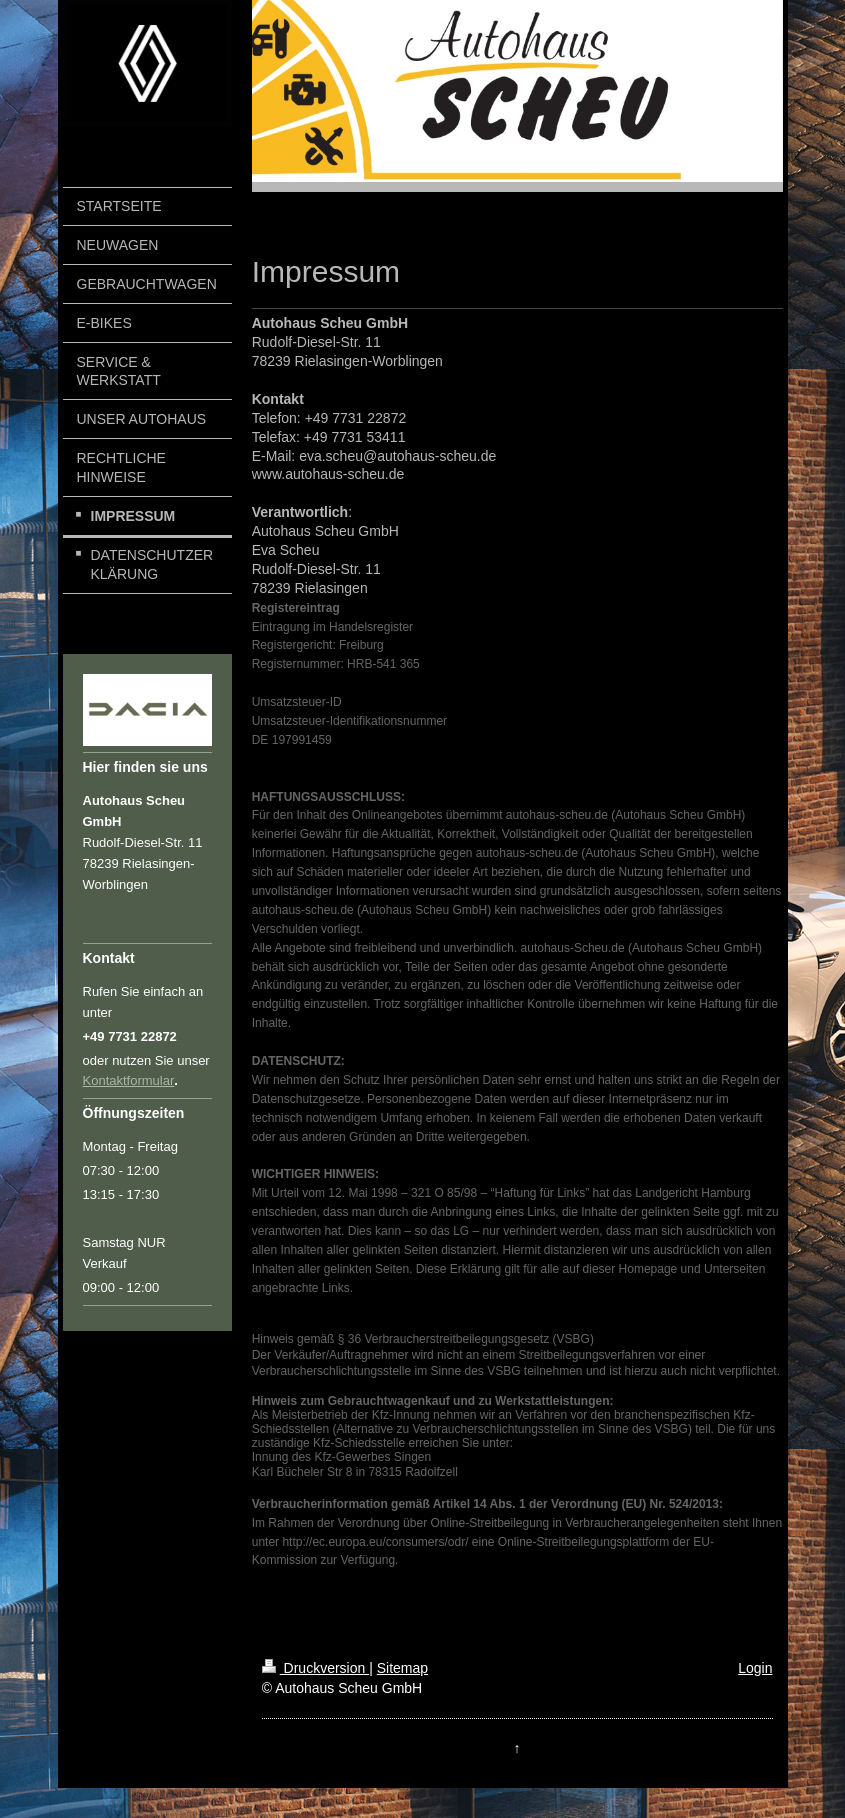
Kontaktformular (129, 1080)
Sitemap (402, 1668)
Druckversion (315, 1668)
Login (755, 1668)
